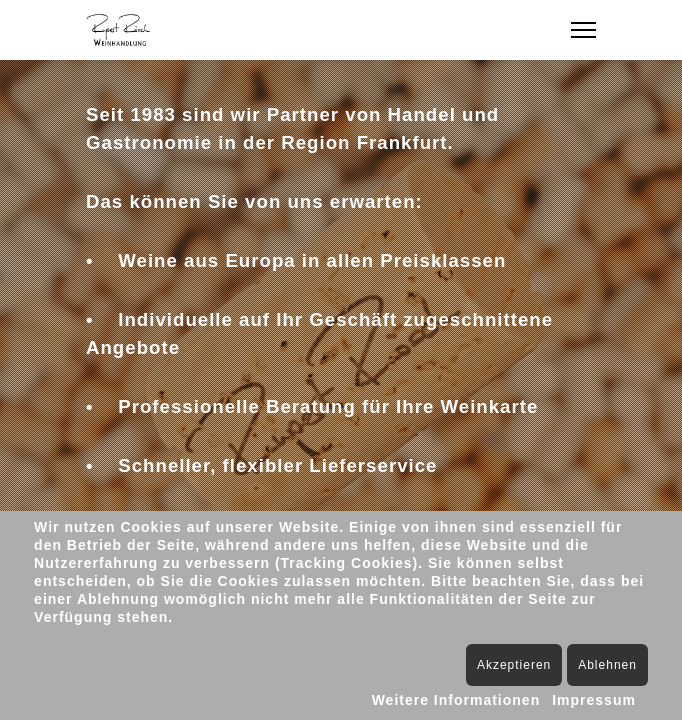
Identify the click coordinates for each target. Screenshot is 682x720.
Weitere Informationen (456, 700)
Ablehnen (607, 665)
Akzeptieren (514, 665)
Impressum (594, 700)
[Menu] (583, 30)
